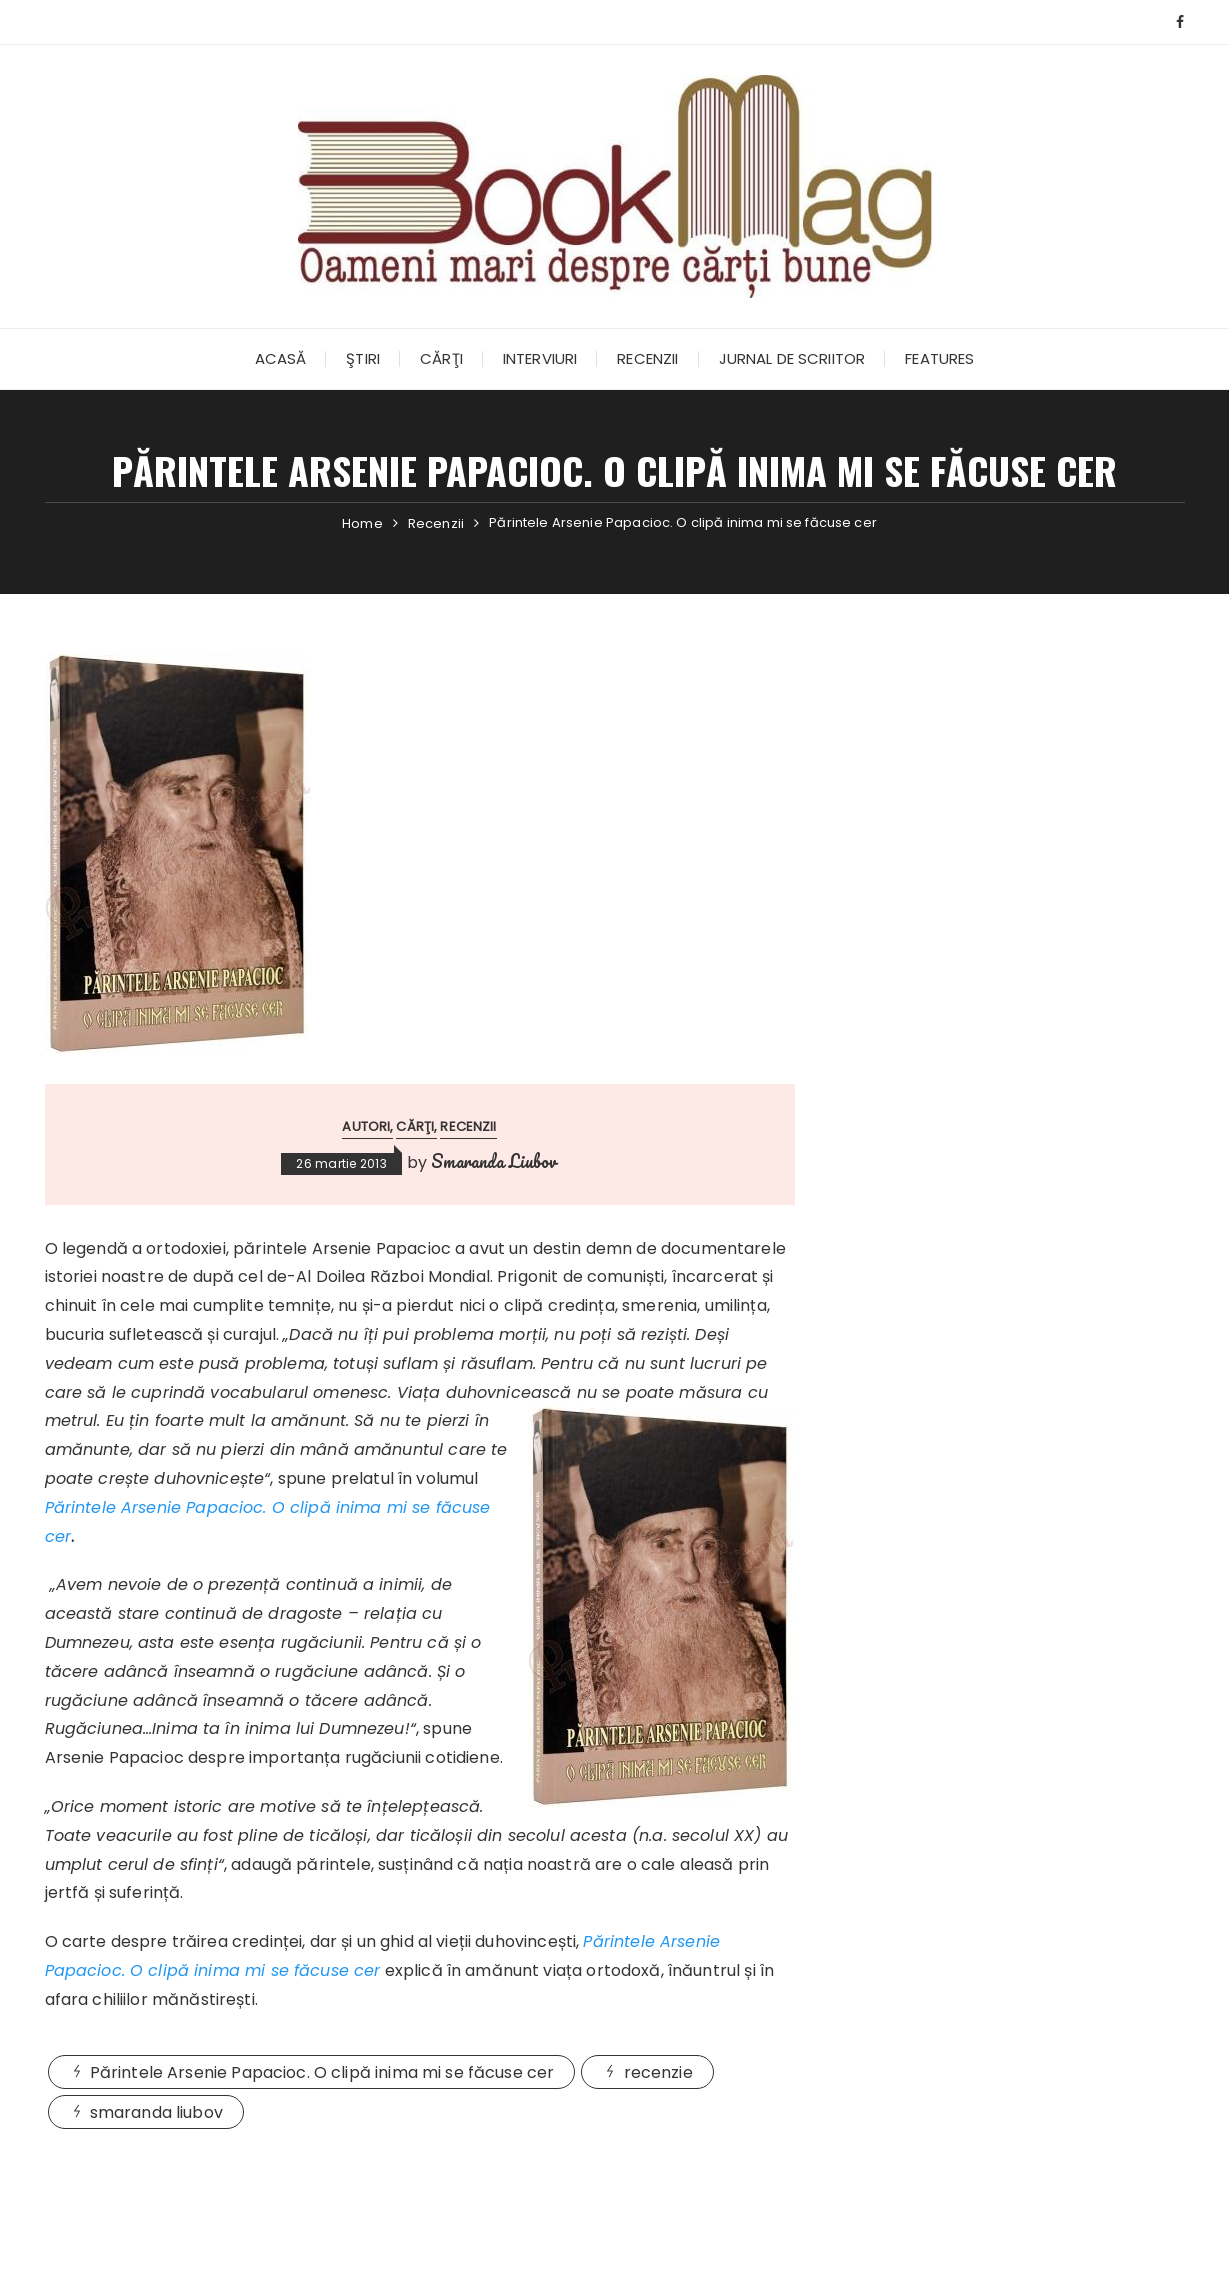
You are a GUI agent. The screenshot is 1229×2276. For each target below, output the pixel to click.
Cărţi (441, 358)
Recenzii (647, 358)
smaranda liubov (156, 2112)
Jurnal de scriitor (792, 358)
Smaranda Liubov (494, 1161)
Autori (366, 1126)
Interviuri (540, 358)
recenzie (658, 2072)
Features (939, 358)
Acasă (281, 358)
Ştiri (363, 358)
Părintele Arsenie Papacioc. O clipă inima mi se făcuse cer (322, 2072)
